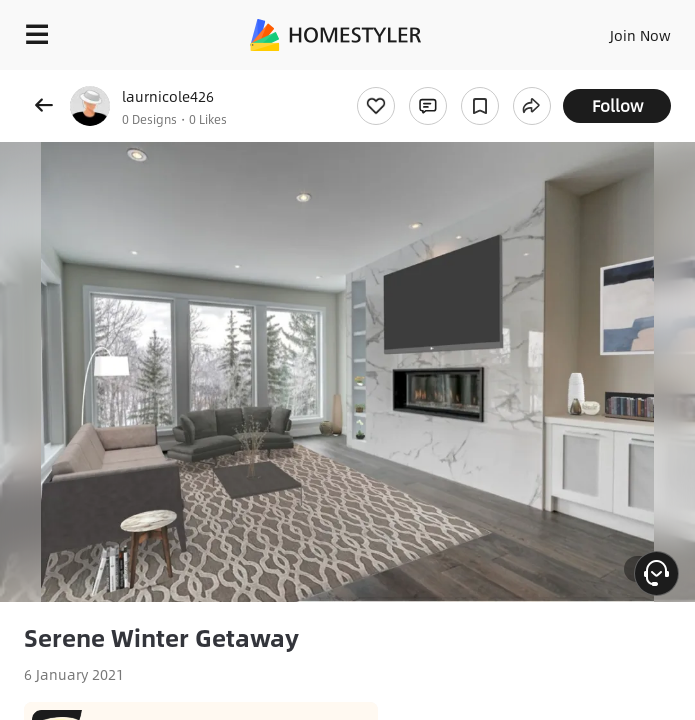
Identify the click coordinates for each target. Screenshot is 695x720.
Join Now (640, 35)
